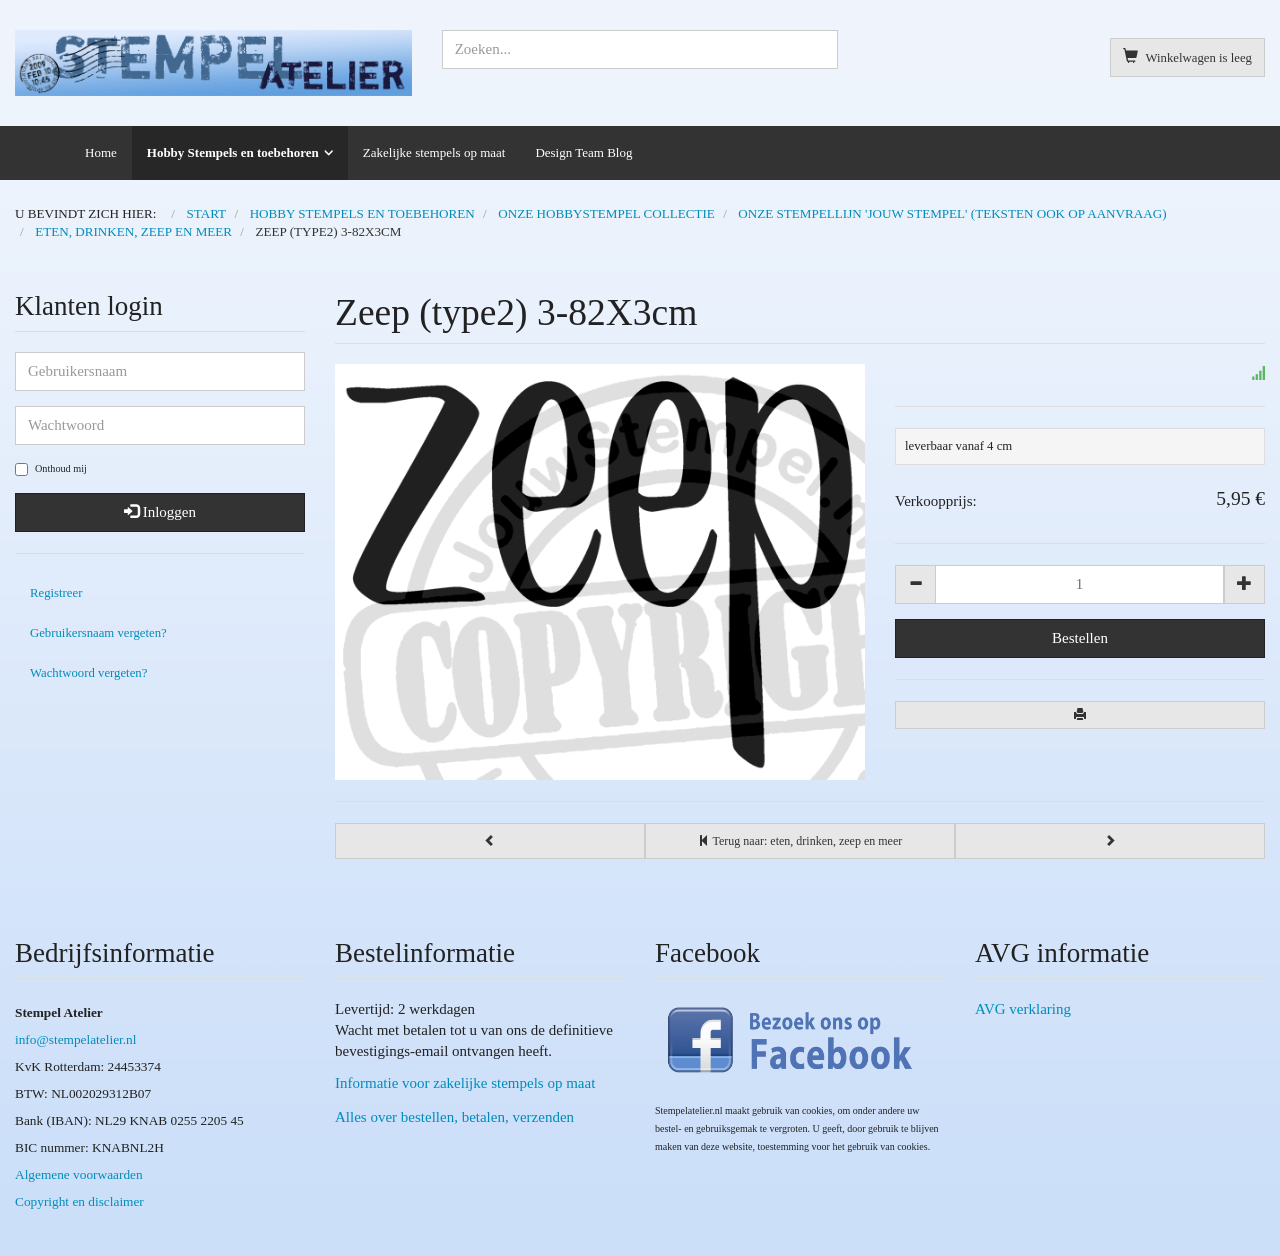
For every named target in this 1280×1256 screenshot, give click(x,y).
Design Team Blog (583, 152)
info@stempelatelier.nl (75, 1039)
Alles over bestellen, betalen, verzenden (454, 1117)
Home (101, 152)
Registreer (56, 593)
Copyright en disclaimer (79, 1201)
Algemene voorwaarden (79, 1174)
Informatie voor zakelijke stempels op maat (465, 1083)
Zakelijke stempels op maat (434, 152)
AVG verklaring (1023, 1009)
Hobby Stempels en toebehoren (233, 152)
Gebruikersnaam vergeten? (98, 633)
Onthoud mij (51, 469)
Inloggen (160, 512)
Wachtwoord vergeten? (88, 673)
